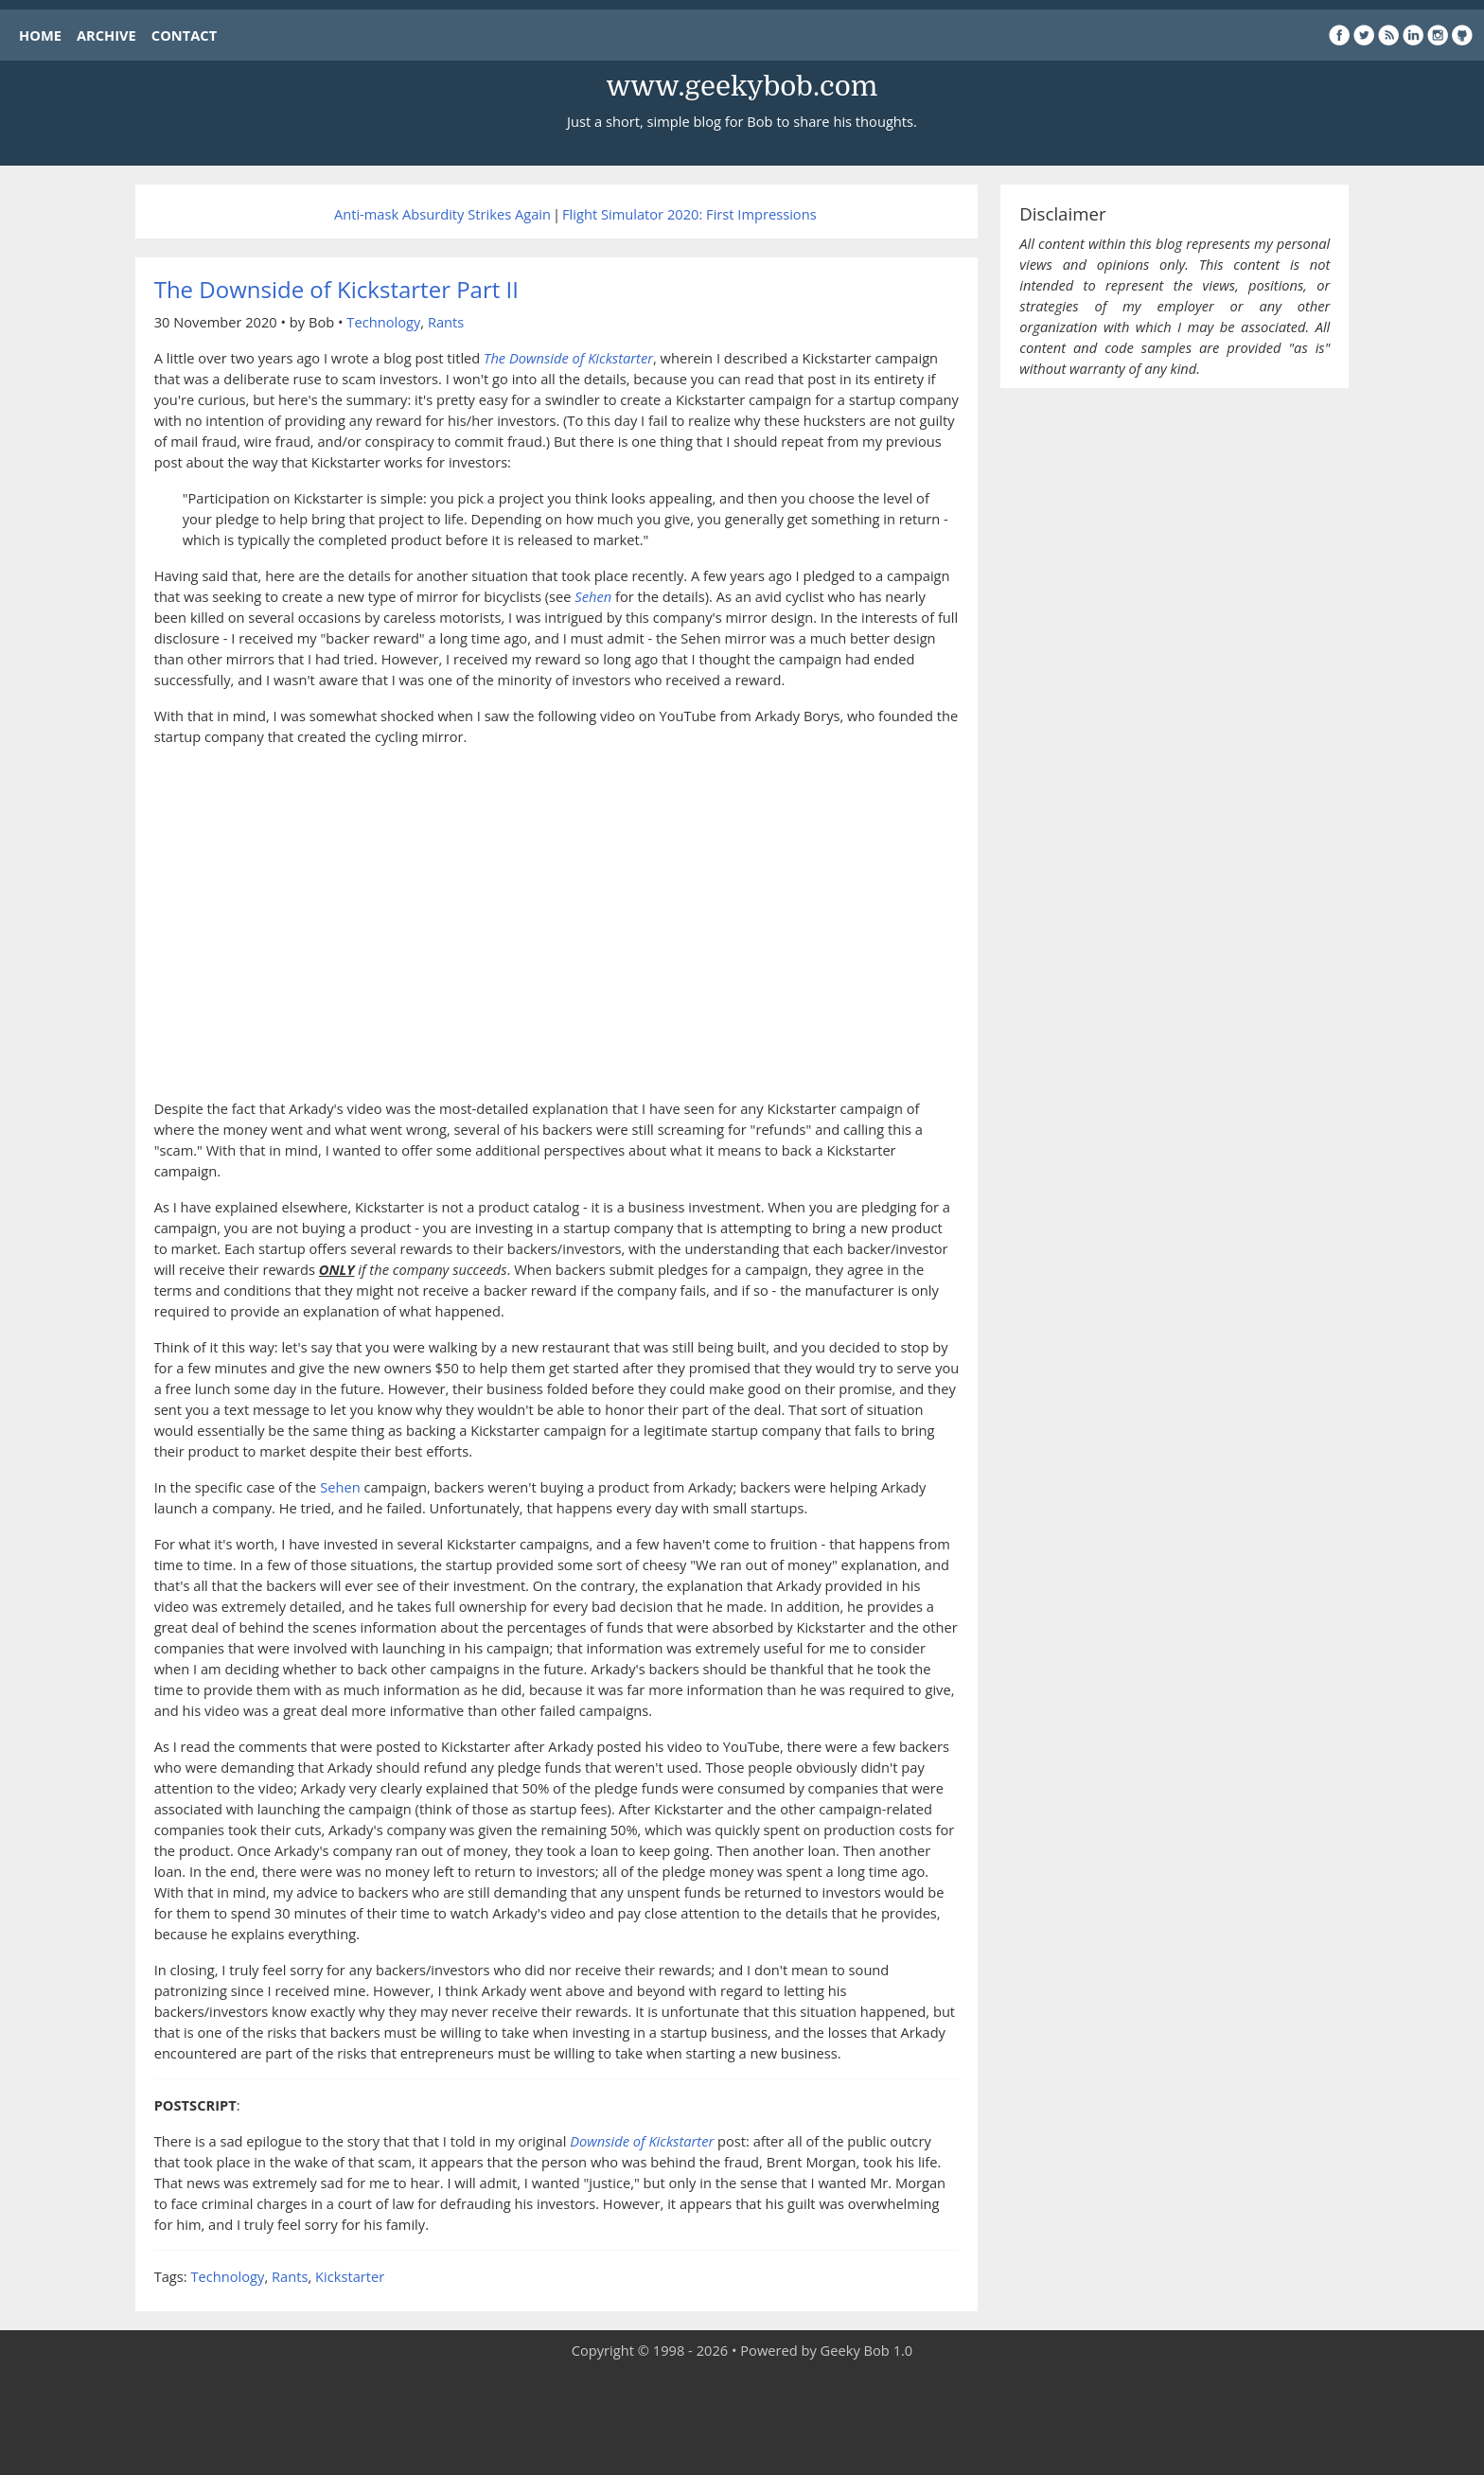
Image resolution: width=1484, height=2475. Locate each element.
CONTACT (184, 35)
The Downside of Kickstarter (568, 357)
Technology (383, 321)
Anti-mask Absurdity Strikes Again (442, 213)
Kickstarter (349, 2276)
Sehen (340, 1486)
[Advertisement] (742, 2418)
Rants (446, 321)
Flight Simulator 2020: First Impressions (689, 213)
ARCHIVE (106, 35)
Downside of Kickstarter (642, 2140)
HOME (40, 35)
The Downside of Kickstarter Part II (336, 289)
